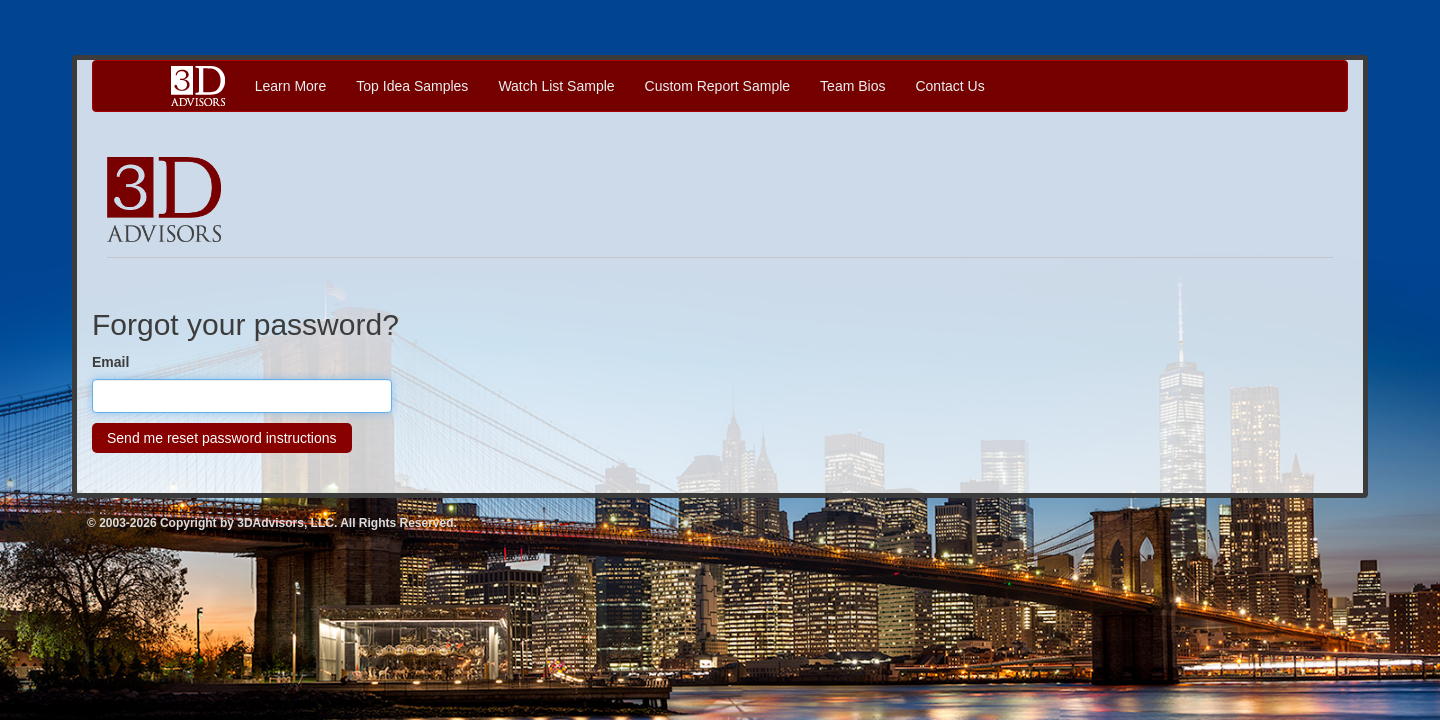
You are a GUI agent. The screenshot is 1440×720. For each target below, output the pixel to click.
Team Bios (852, 86)
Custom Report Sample (718, 86)
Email (110, 362)
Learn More (291, 86)
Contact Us (949, 86)
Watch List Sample (556, 86)
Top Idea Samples (412, 86)
